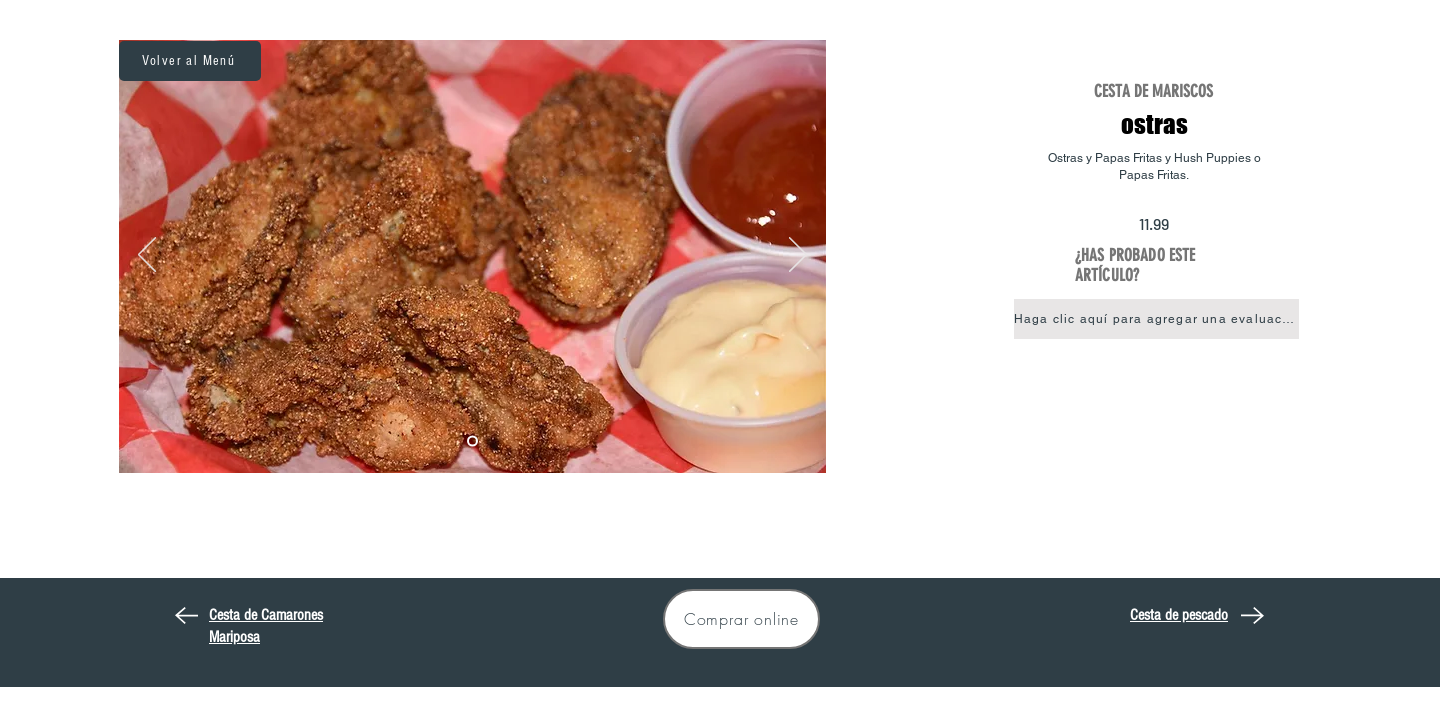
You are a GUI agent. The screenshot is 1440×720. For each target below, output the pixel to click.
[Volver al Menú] (190, 61)
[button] (1156, 319)
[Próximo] (798, 256)
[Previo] (147, 256)
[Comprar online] (741, 619)
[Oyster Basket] (472, 441)
